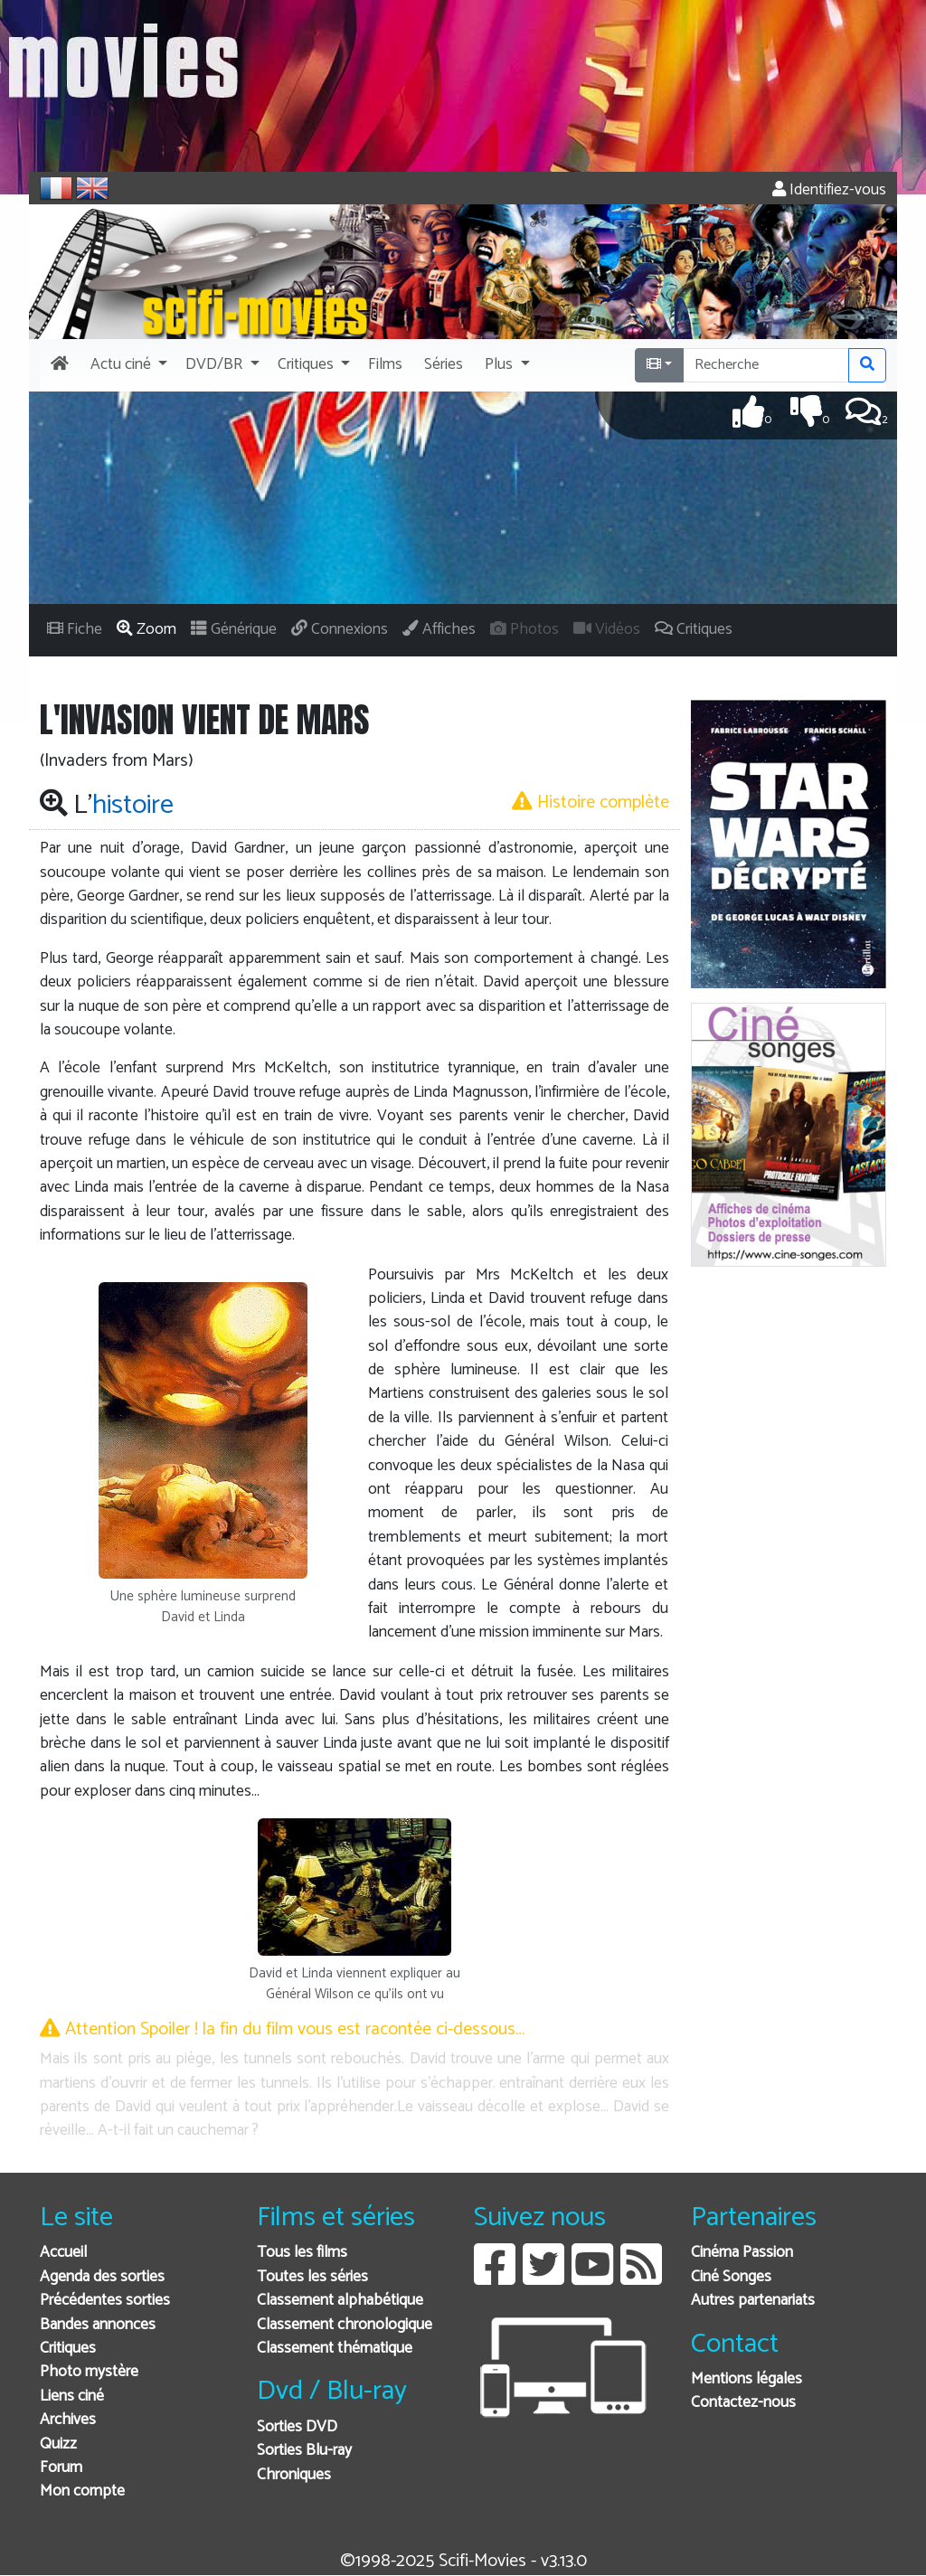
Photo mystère (89, 2372)
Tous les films (302, 2253)
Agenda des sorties (102, 2277)
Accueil (63, 2253)
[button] (127, 365)
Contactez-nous (743, 2403)
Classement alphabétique (340, 2301)
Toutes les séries (312, 2277)
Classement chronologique (344, 2325)
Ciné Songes (731, 2277)
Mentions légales (746, 2379)
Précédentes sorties (105, 2301)
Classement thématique (334, 2348)
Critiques (68, 2348)
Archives (68, 2420)
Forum (61, 2468)
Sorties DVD (297, 2427)
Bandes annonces (98, 2325)
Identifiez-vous (829, 190)
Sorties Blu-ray (304, 2451)
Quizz (58, 2444)
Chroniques (294, 2475)
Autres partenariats (753, 2301)
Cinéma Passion (742, 2253)
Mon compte (82, 2491)
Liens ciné (72, 2396)
